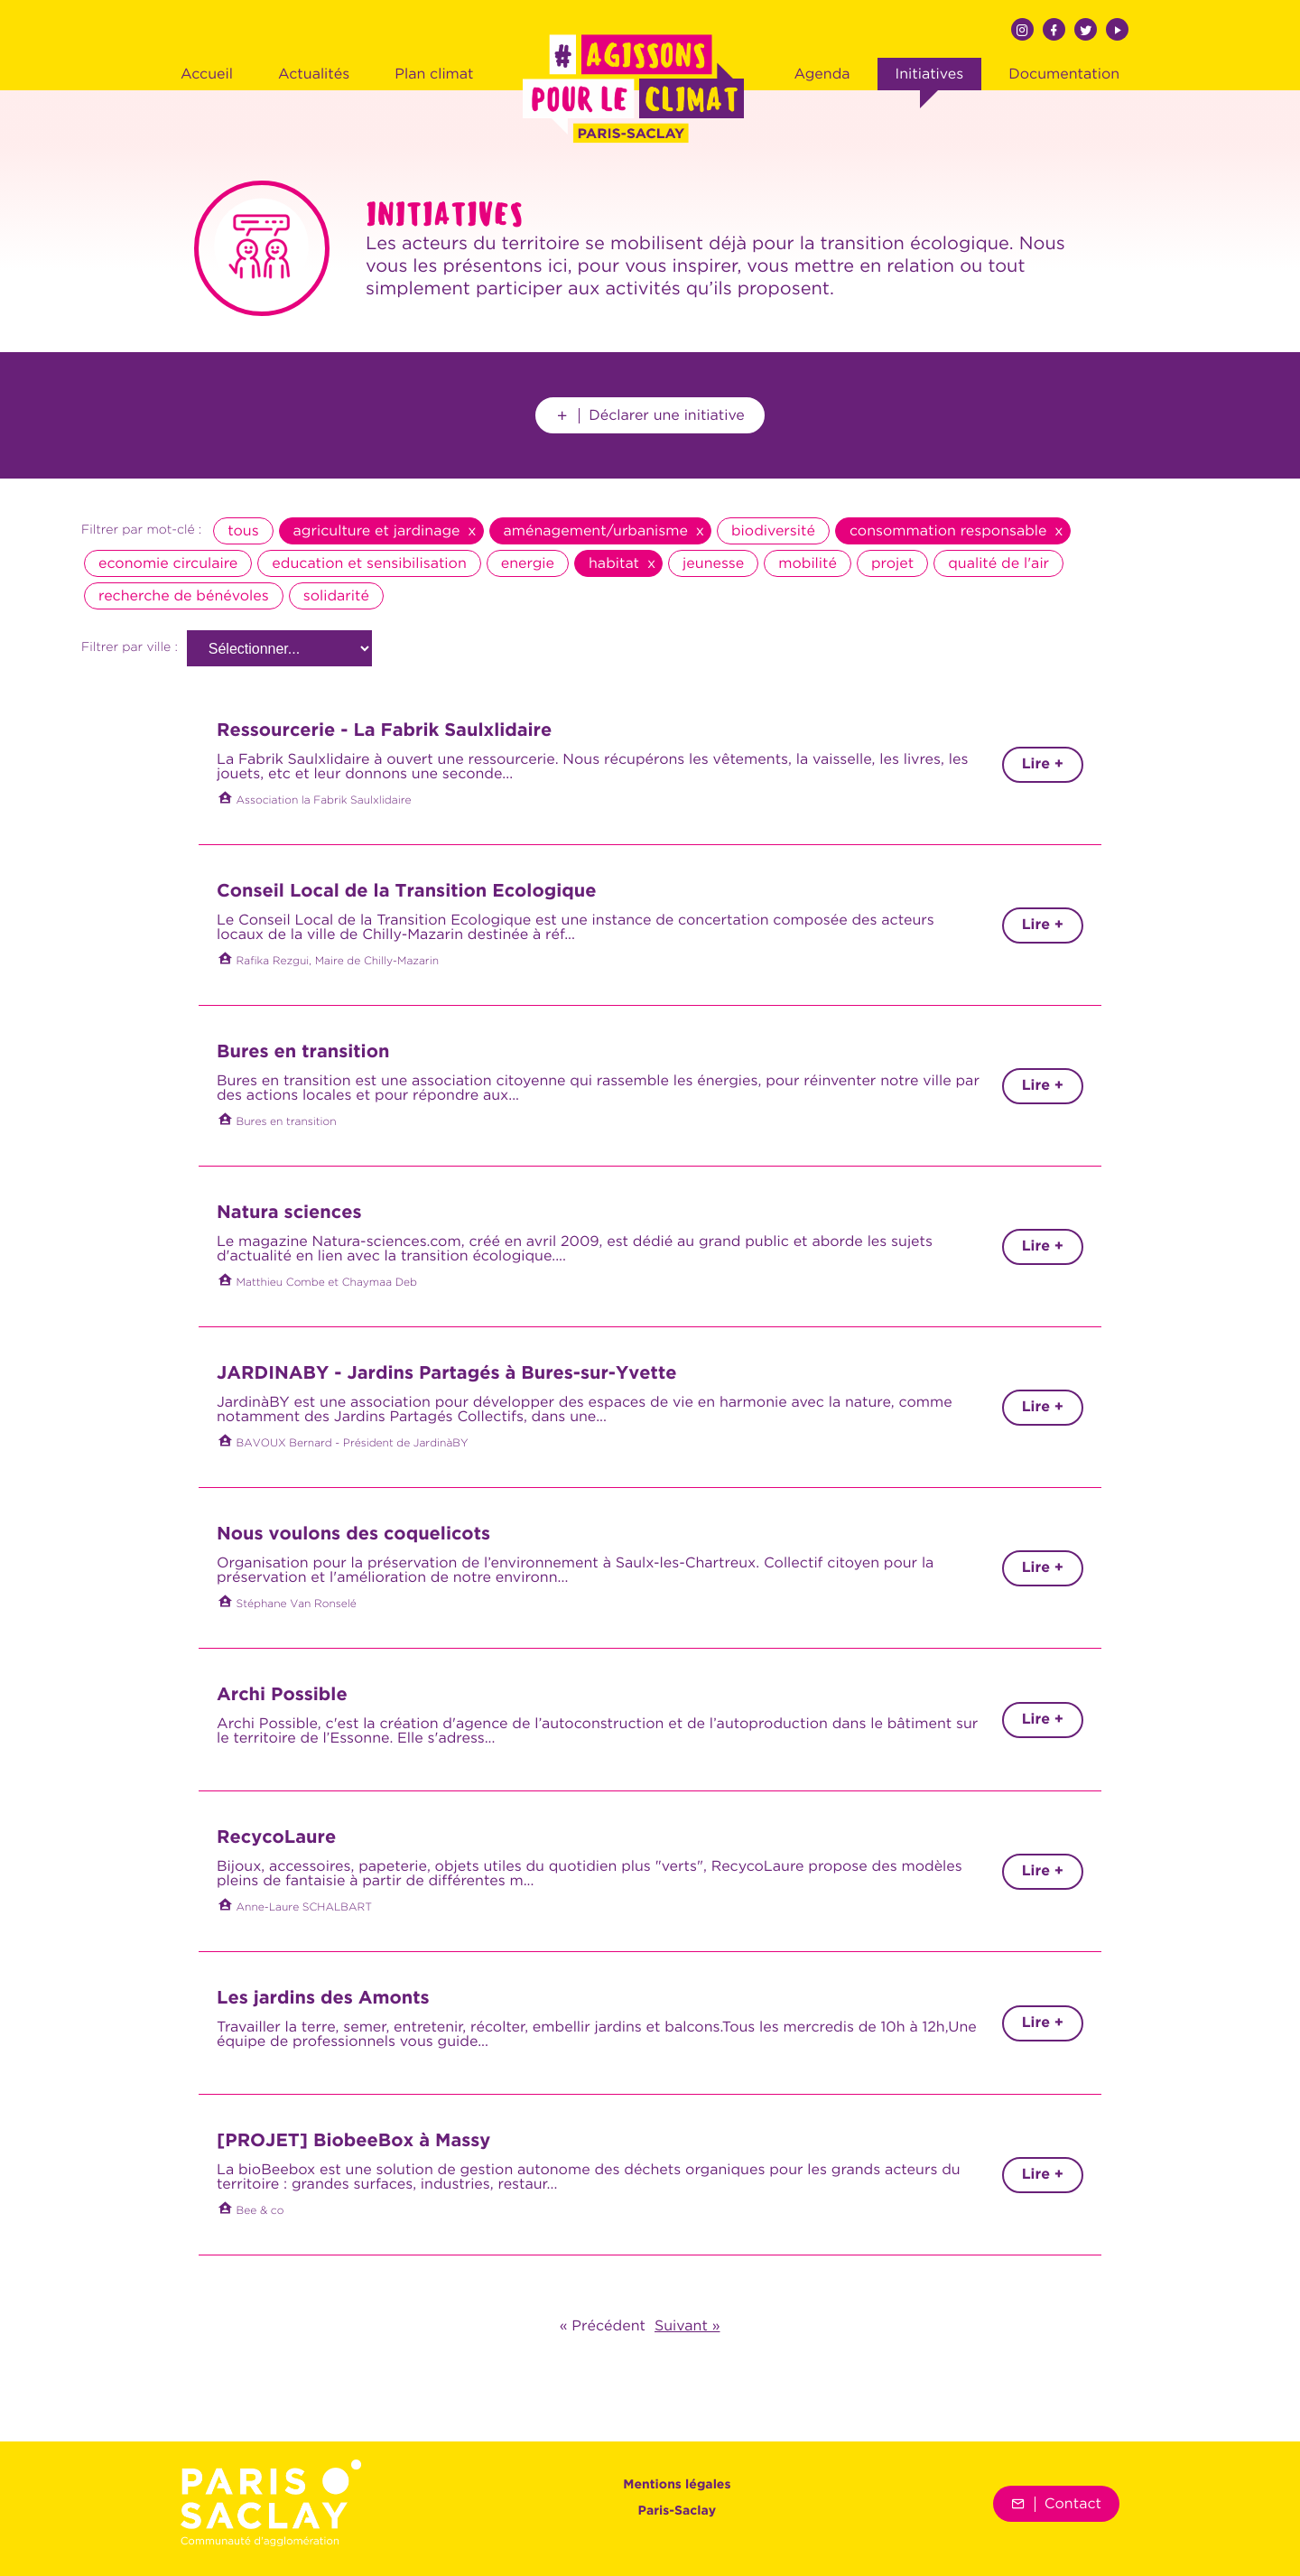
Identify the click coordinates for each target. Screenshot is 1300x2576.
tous (243, 531)
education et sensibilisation (369, 563)
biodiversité (773, 531)
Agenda (822, 74)
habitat (614, 563)
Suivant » (687, 2326)
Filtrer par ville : (129, 648)
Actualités (313, 74)
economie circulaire (167, 563)
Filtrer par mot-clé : (141, 530)
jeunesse (713, 563)
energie (527, 563)
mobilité (807, 563)
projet (892, 563)
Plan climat (434, 74)
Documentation (1063, 74)
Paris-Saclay (677, 2511)
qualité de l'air (998, 563)
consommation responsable (948, 531)
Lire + (1042, 764)
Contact (1056, 2504)
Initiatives (930, 74)
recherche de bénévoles (183, 596)
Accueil (207, 74)
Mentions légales (676, 2485)
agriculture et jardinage (376, 531)
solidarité (336, 596)
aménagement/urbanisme (596, 531)
